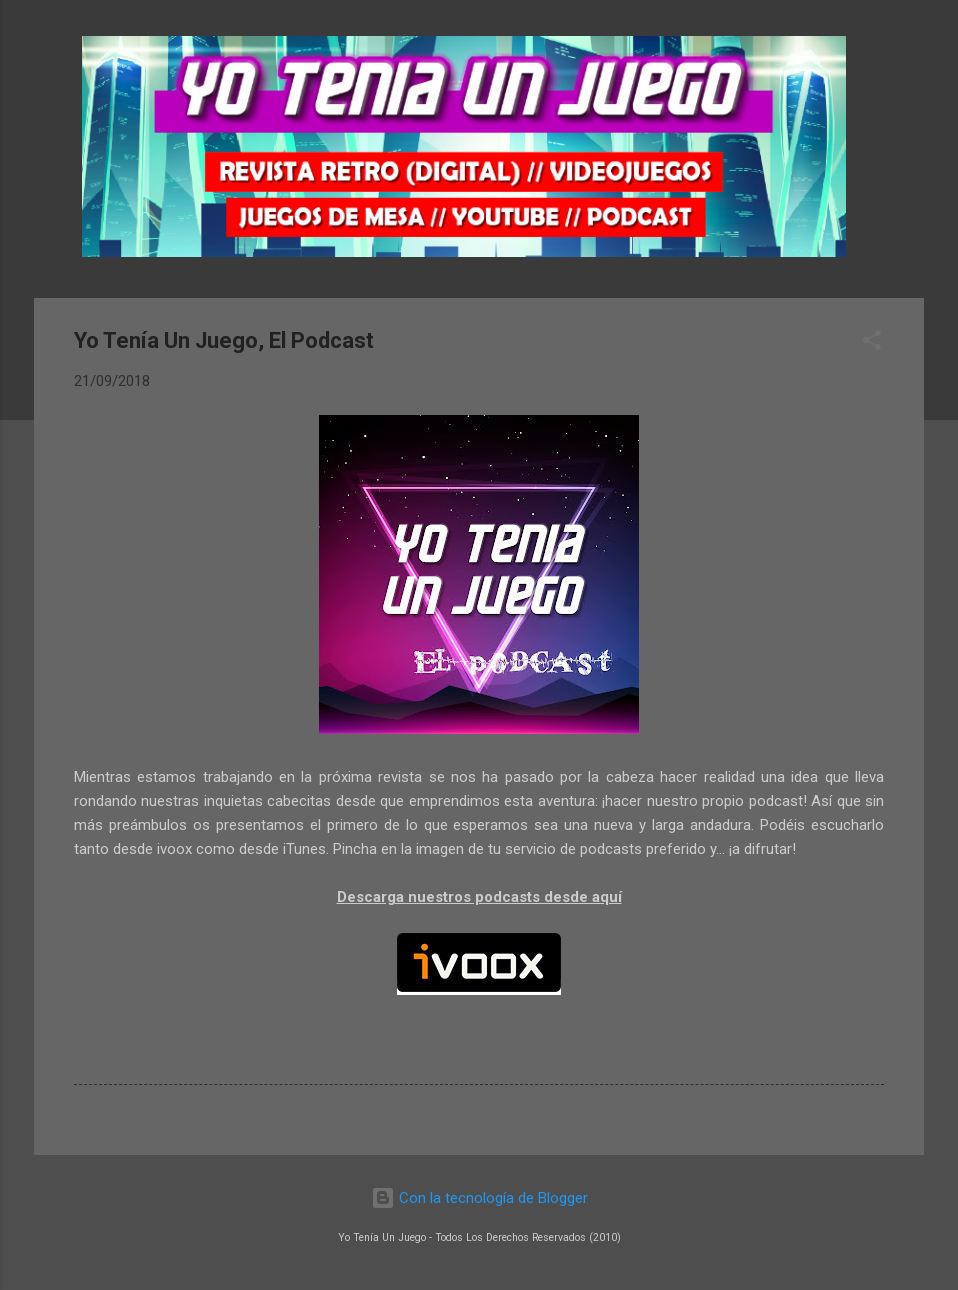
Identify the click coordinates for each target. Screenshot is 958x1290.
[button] (872, 343)
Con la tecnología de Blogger (479, 1198)
